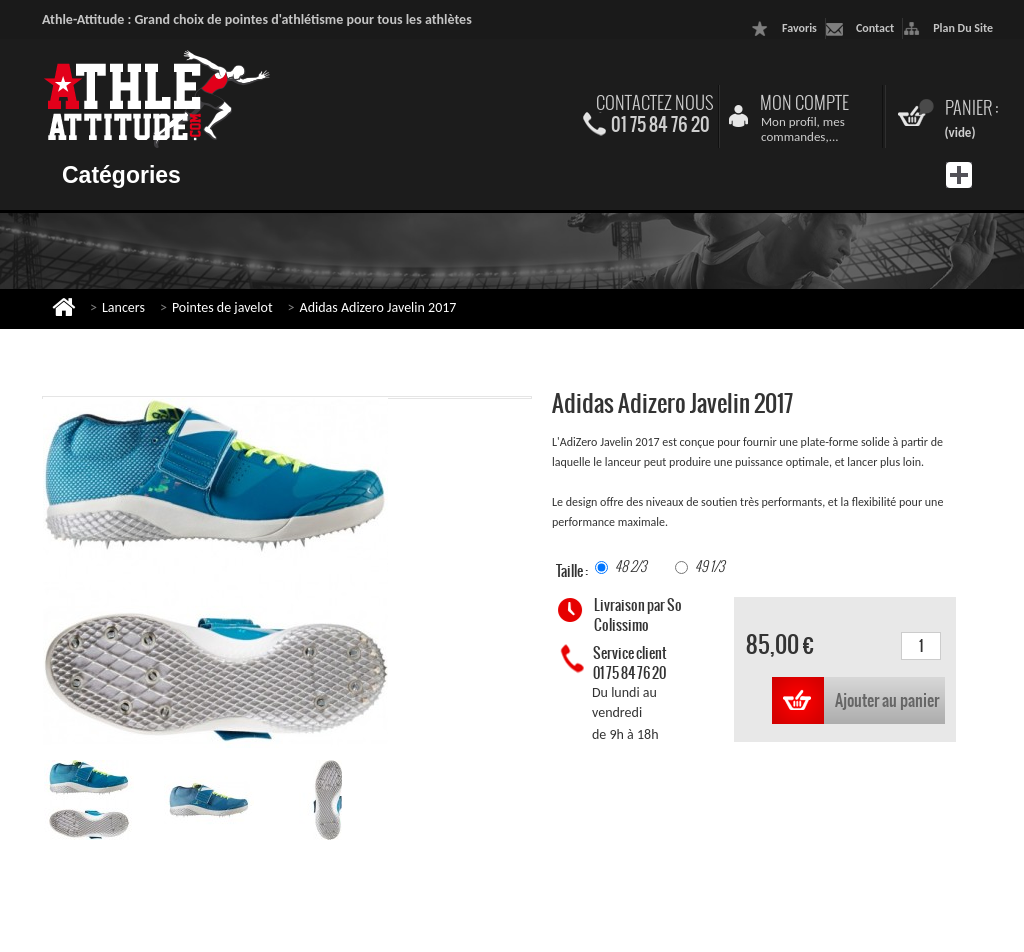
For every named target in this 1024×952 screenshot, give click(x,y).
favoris (799, 28)
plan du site (963, 28)
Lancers (123, 307)
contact (875, 28)
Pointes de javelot (222, 307)
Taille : (573, 571)
